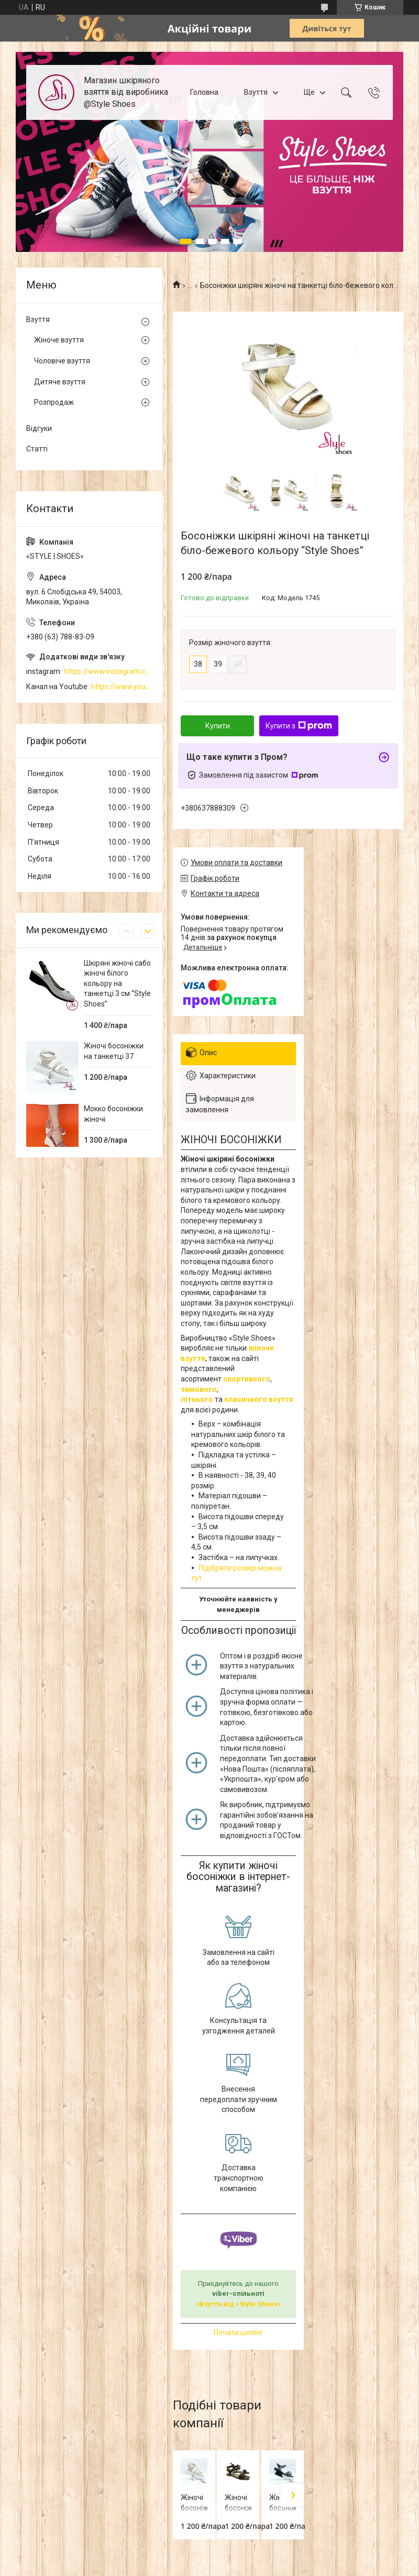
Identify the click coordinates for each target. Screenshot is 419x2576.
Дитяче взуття (59, 382)
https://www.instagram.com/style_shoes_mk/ (108, 671)
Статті (37, 449)
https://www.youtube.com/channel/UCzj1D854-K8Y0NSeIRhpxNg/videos (121, 686)
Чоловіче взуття (62, 361)
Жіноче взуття (59, 340)
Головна (204, 92)
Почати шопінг (238, 2332)
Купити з (299, 726)
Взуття (256, 92)
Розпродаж (54, 402)
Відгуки (39, 428)
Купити (217, 726)
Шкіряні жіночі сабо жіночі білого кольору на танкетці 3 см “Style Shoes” (117, 983)
